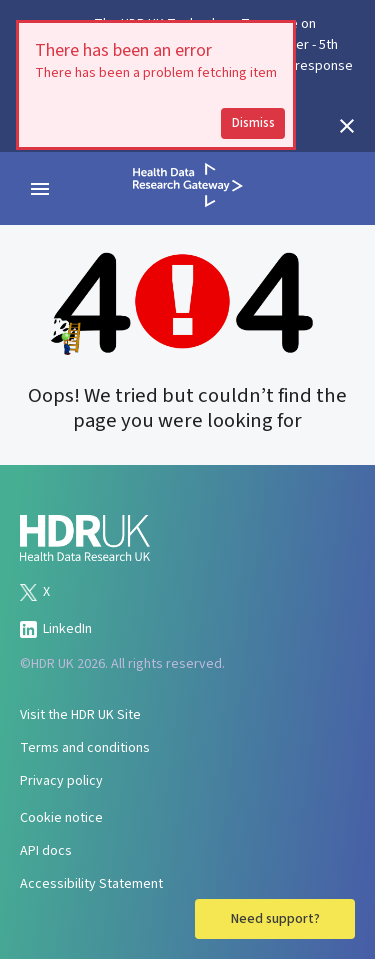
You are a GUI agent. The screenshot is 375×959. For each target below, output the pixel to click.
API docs (46, 851)
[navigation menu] (40, 189)
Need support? (275, 919)
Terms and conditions (85, 748)
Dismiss (253, 123)
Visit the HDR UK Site (80, 715)
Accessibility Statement (91, 884)
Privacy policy (61, 781)
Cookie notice (61, 818)
